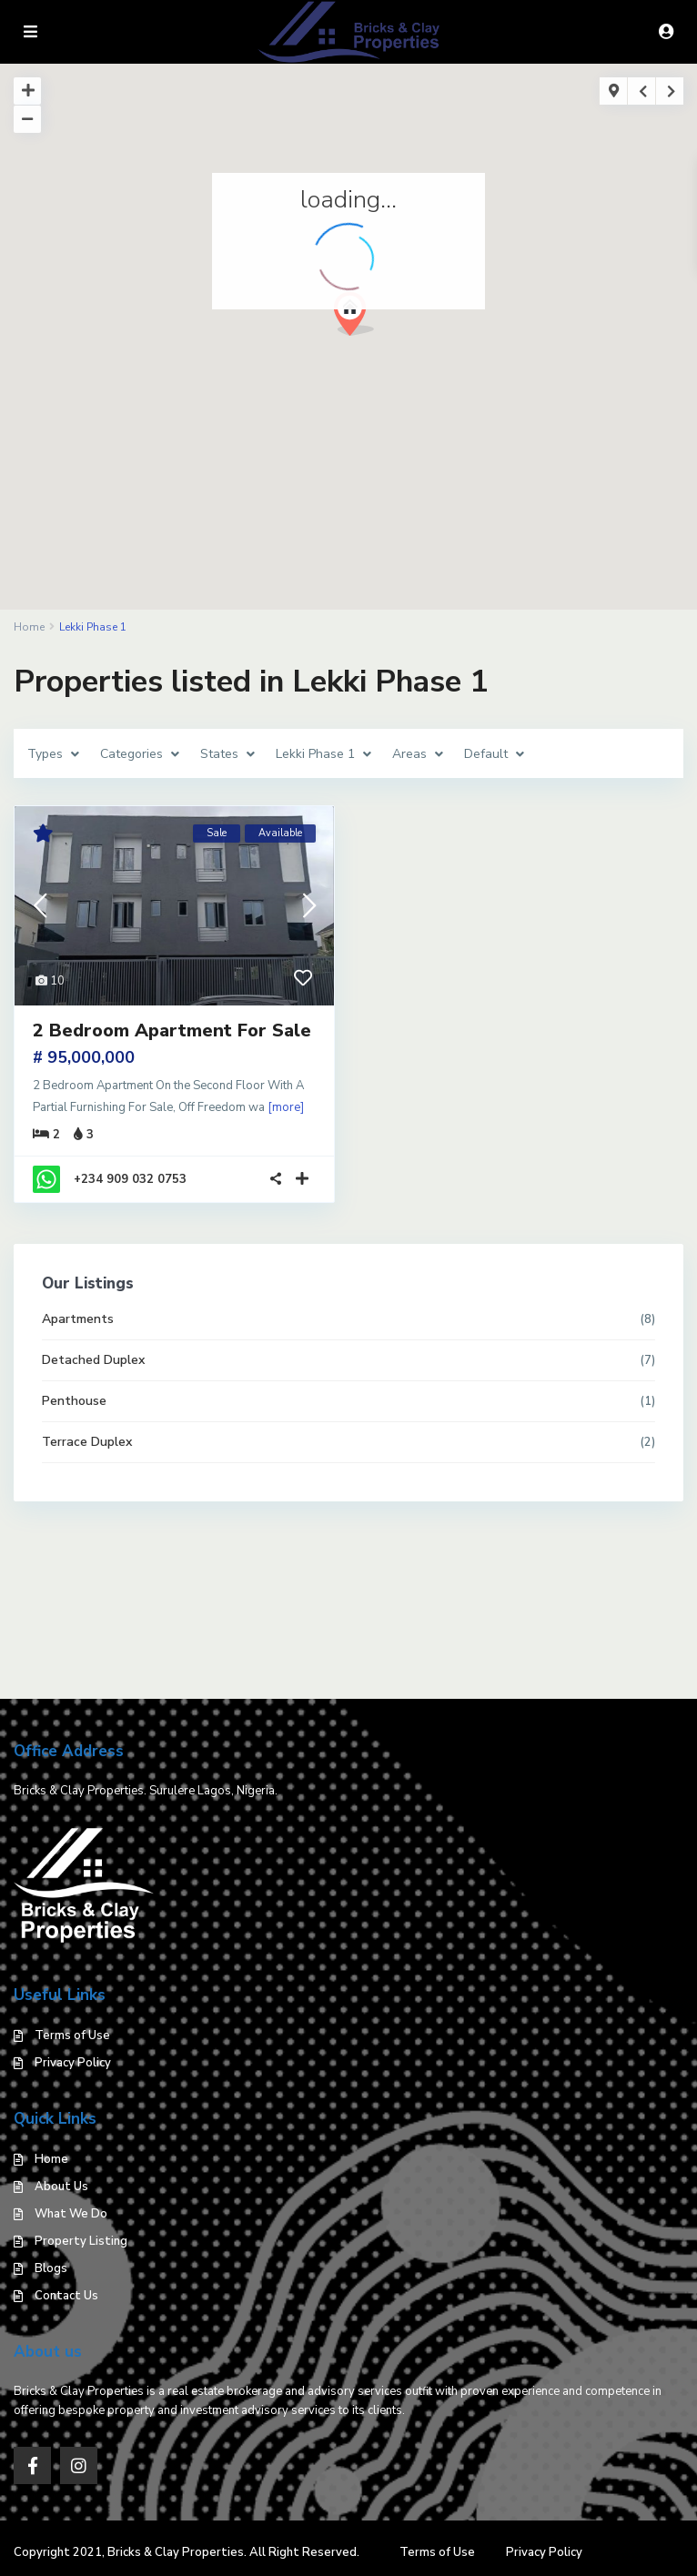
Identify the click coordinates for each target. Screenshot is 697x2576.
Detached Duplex (93, 1360)
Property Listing (81, 2241)
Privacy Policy (73, 2063)
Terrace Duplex (87, 1441)
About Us (61, 2186)
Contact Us (66, 2296)
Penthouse (74, 1400)
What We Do (71, 2214)
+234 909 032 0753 (130, 1179)
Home (51, 2159)
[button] (361, 319)
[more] (286, 1107)
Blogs (51, 2268)
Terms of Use (72, 2035)
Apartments (78, 1319)
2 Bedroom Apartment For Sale (172, 1030)
